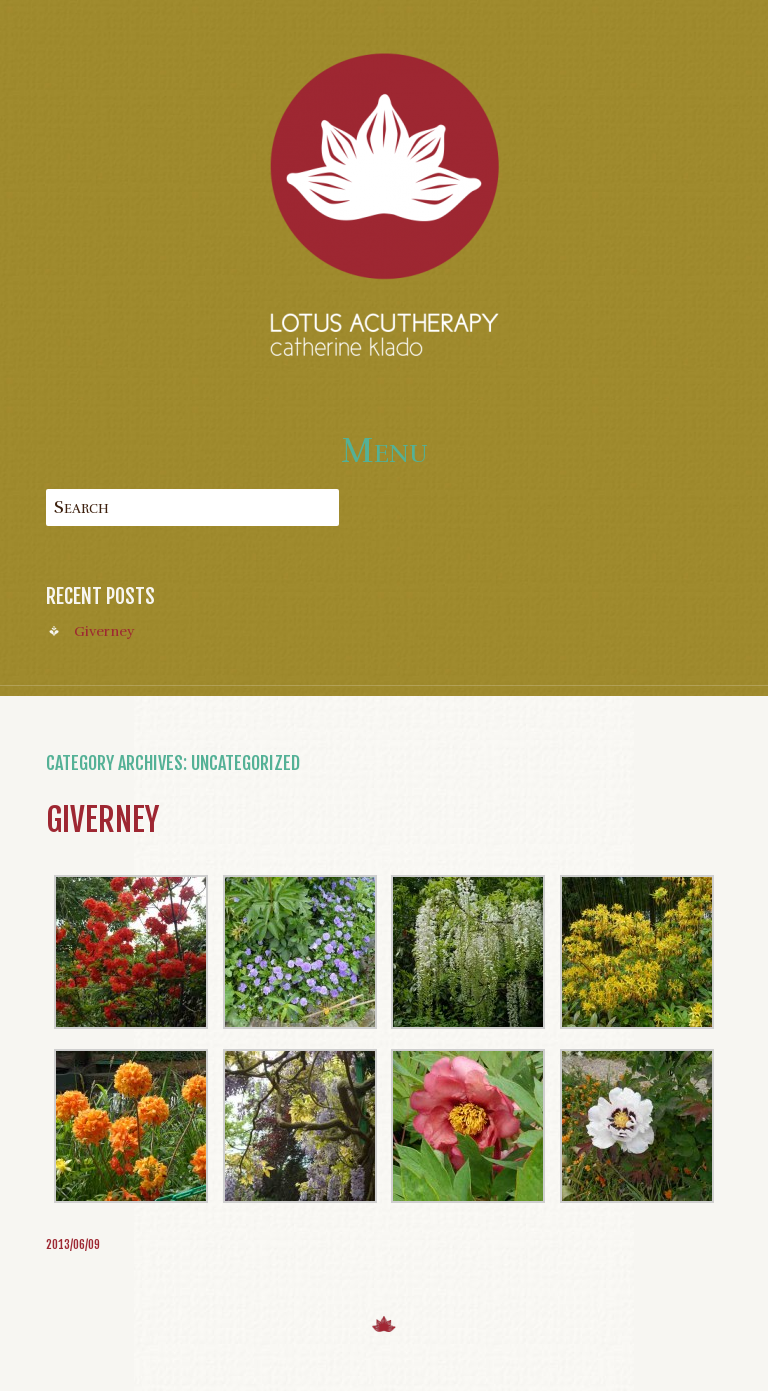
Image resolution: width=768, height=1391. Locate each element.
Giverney (104, 631)
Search (81, 507)
